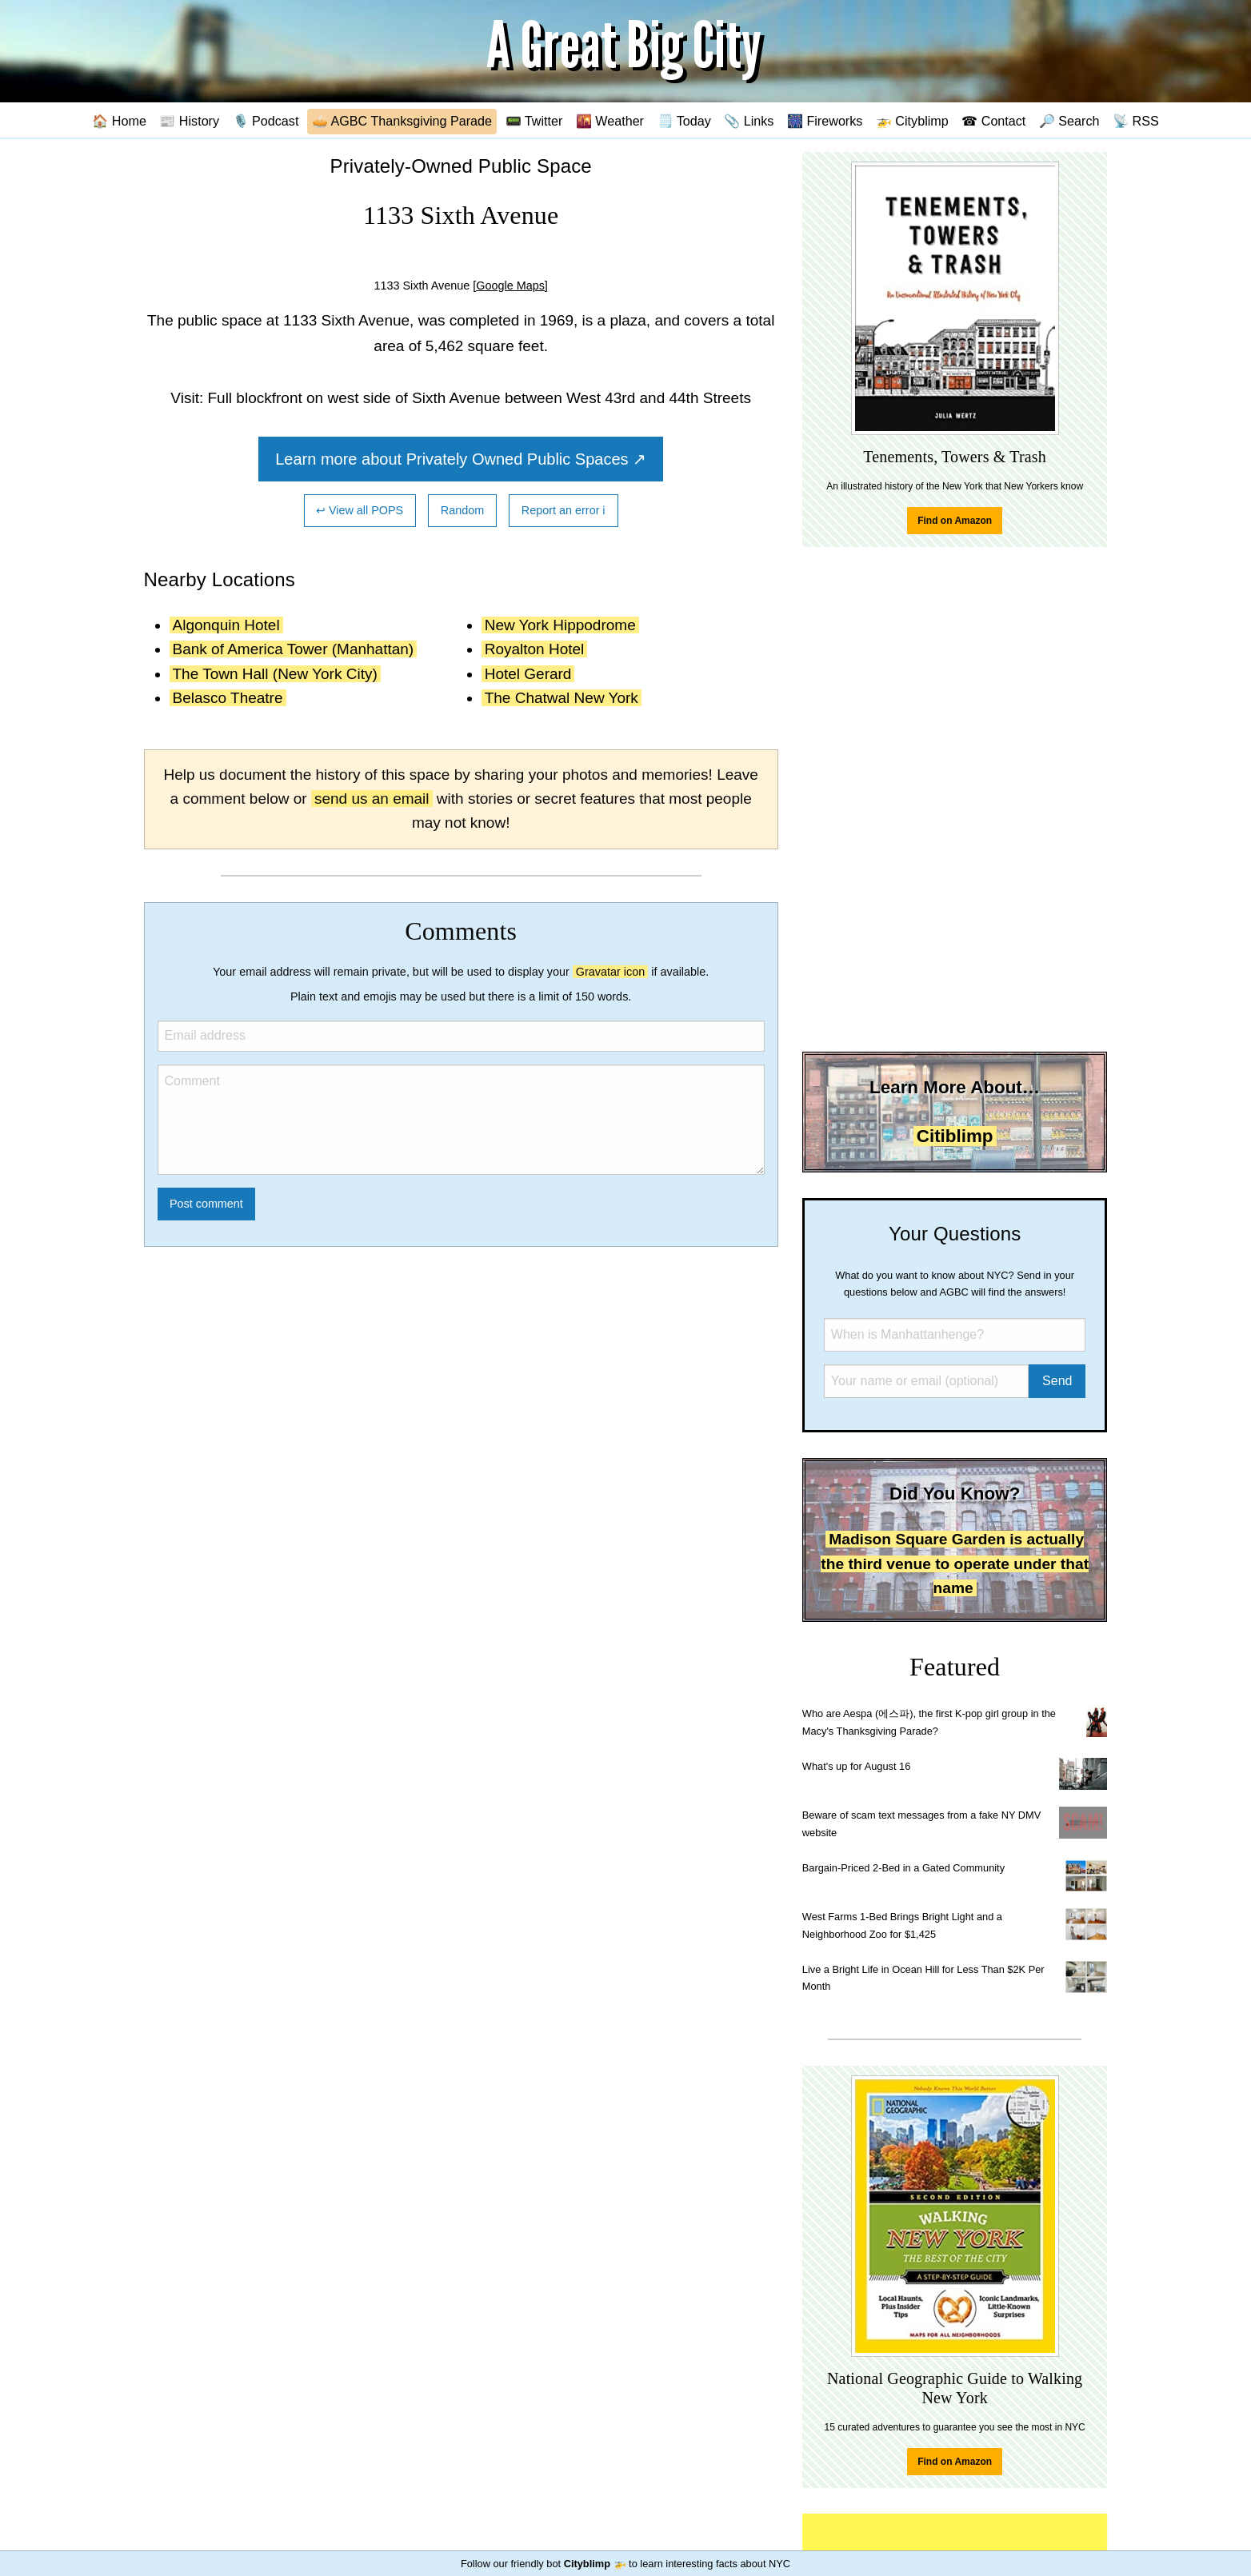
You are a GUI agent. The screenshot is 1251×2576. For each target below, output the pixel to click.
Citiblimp (955, 1136)
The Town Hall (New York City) (275, 673)
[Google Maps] (510, 285)
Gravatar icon (610, 971)
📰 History (189, 121)
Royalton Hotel (535, 649)
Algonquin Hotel (226, 625)
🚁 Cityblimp (912, 121)
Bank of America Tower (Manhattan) (293, 649)
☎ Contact (993, 121)
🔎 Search (1069, 121)
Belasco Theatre (228, 697)
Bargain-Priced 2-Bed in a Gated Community (903, 1868)
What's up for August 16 (856, 1766)
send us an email (372, 798)
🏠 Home (119, 121)
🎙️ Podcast (266, 121)
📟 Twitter (534, 121)
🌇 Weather (610, 121)
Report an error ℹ (564, 510)
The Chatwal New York (561, 697)
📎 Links (748, 121)
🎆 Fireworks (824, 121)
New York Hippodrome (560, 625)
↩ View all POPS (359, 510)
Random (462, 510)
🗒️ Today (684, 121)
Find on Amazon (954, 520)
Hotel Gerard (528, 673)
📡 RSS (1136, 121)
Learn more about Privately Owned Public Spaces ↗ (460, 459)
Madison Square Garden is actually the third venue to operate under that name (955, 1563)
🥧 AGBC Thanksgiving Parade (402, 121)
